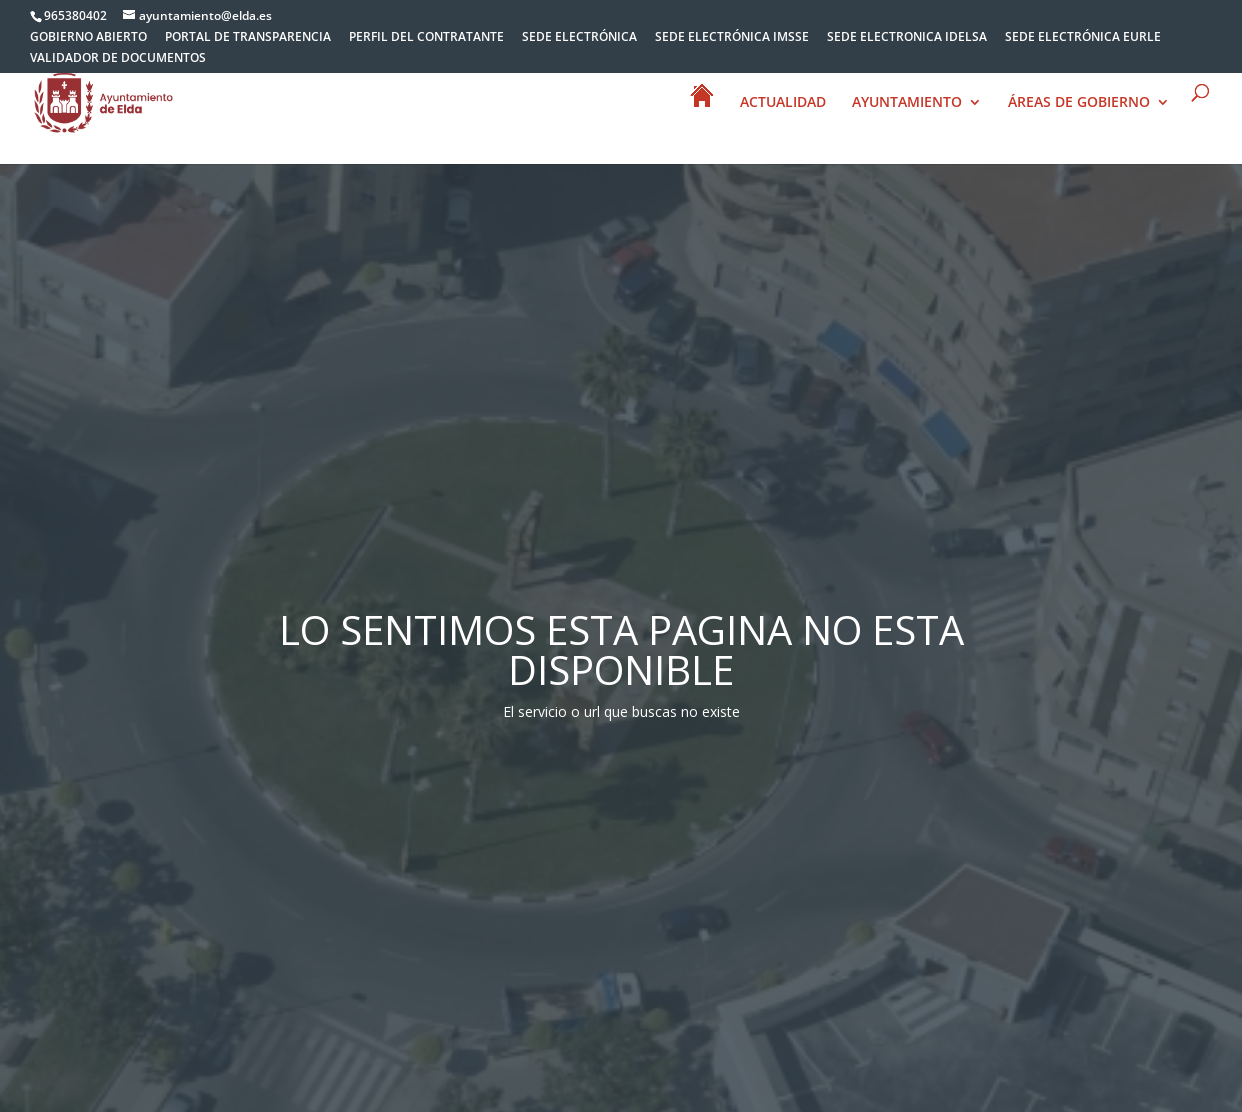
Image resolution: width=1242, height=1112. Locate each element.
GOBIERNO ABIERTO (88, 38)
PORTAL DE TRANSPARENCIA (248, 38)
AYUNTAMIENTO (907, 104)
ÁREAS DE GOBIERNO (1079, 104)
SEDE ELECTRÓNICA (579, 38)
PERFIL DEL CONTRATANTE (426, 38)
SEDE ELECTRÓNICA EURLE (1083, 38)
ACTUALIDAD (783, 104)
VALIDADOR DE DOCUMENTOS (118, 59)
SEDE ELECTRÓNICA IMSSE (732, 38)
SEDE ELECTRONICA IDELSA (907, 38)
